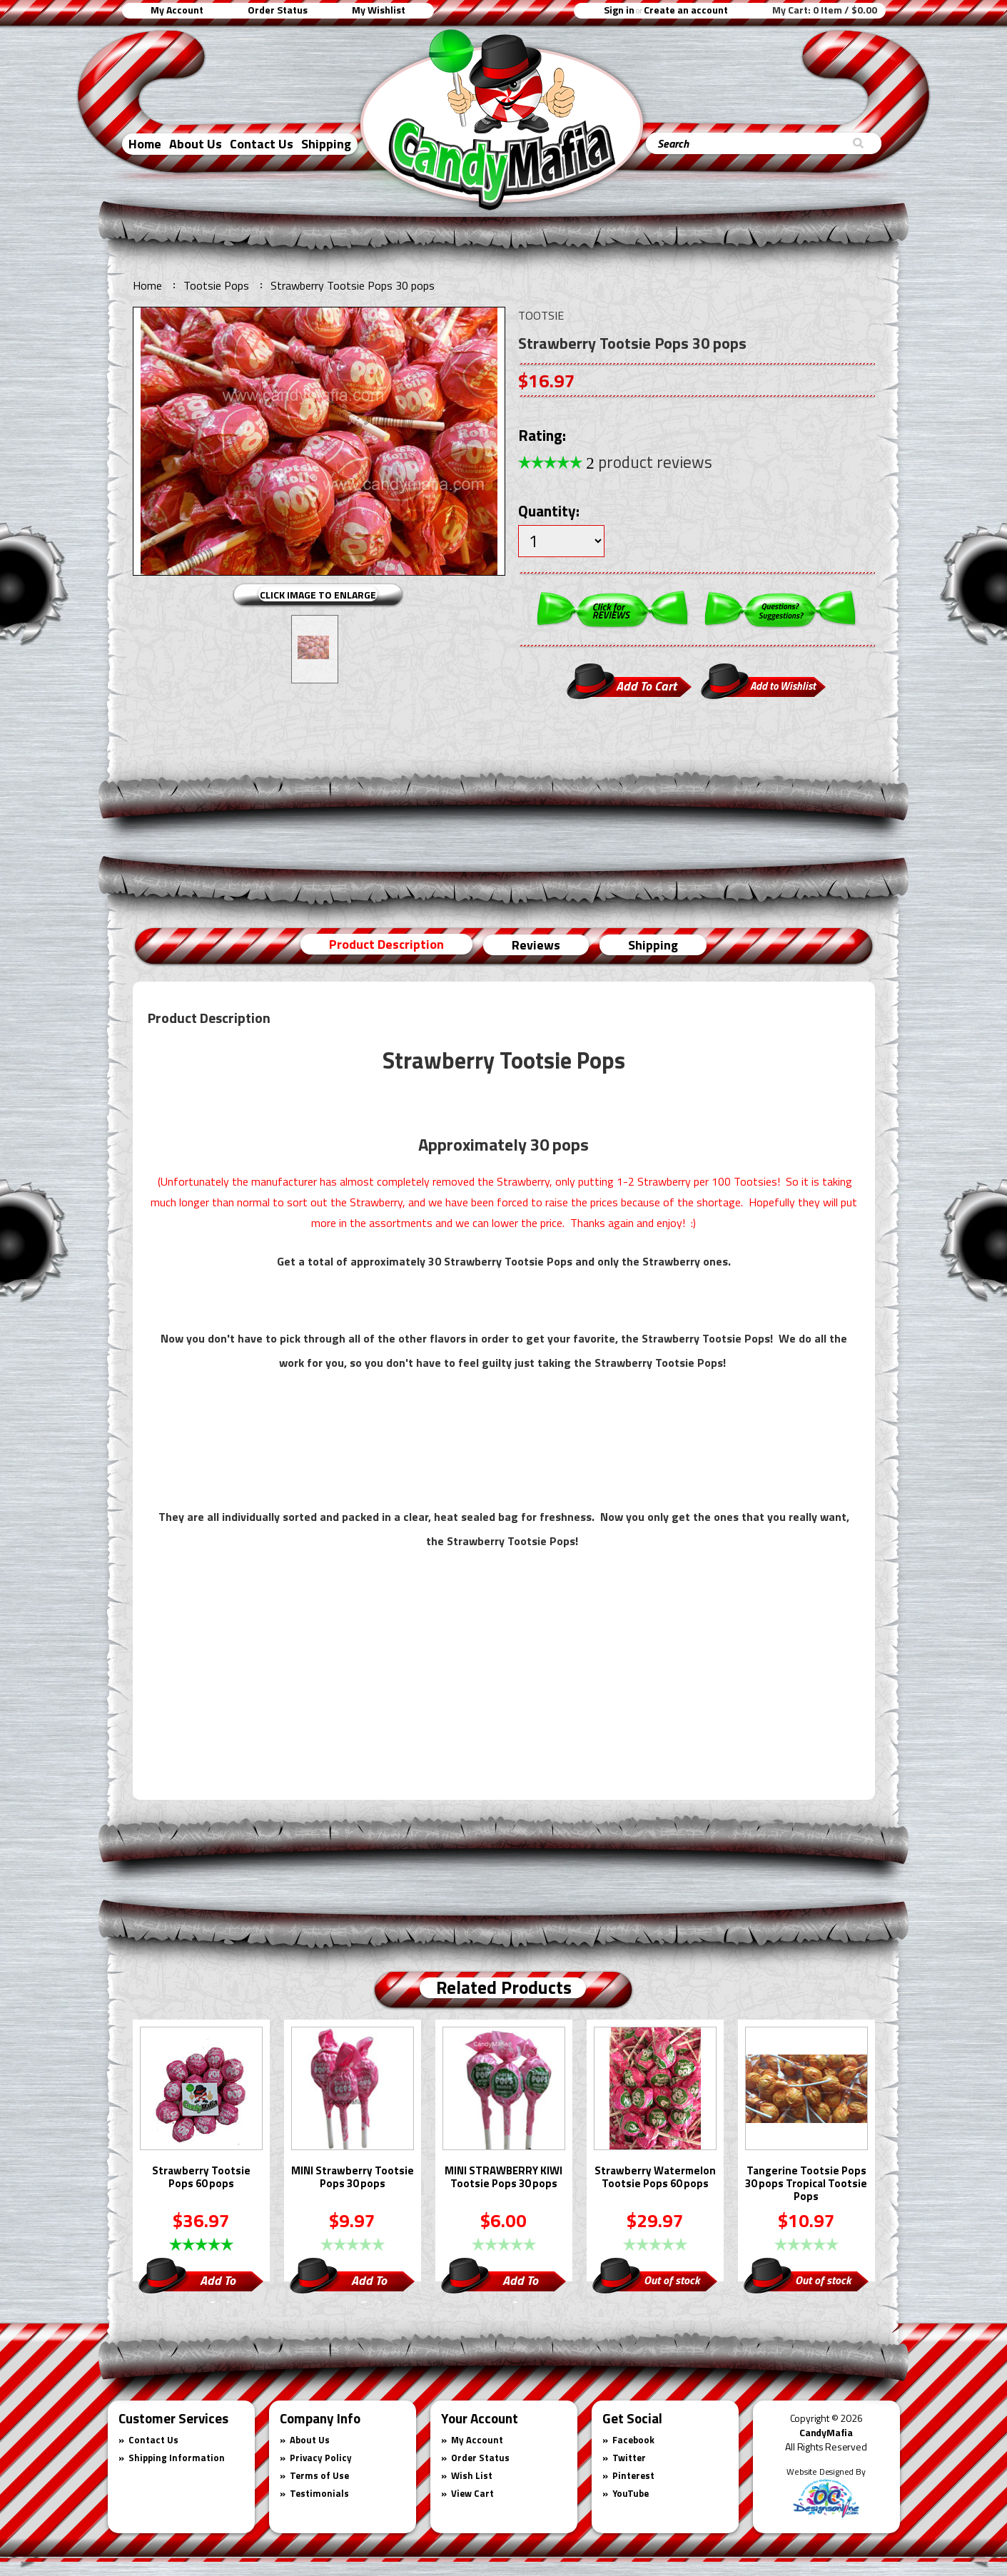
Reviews (536, 944)
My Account (177, 9)
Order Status (278, 9)
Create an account (686, 9)
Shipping (326, 143)
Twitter (629, 2457)
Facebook (633, 2440)
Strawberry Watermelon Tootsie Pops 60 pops (655, 2177)
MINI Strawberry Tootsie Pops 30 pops (352, 2177)
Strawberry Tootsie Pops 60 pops (201, 2177)
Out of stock (671, 2280)
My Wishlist (378, 9)
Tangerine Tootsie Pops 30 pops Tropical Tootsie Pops (806, 2184)
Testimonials (319, 2493)
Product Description (386, 944)
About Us (195, 143)
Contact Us (261, 143)
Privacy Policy (321, 2457)
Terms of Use (319, 2475)
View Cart (472, 2493)
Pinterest (633, 2475)
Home (144, 143)
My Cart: (824, 10)
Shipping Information (176, 2457)
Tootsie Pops (216, 285)
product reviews (649, 461)
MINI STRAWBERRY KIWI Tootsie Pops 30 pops (503, 2177)
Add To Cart (218, 2282)
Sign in (619, 9)
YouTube (630, 2493)
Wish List (471, 2475)
